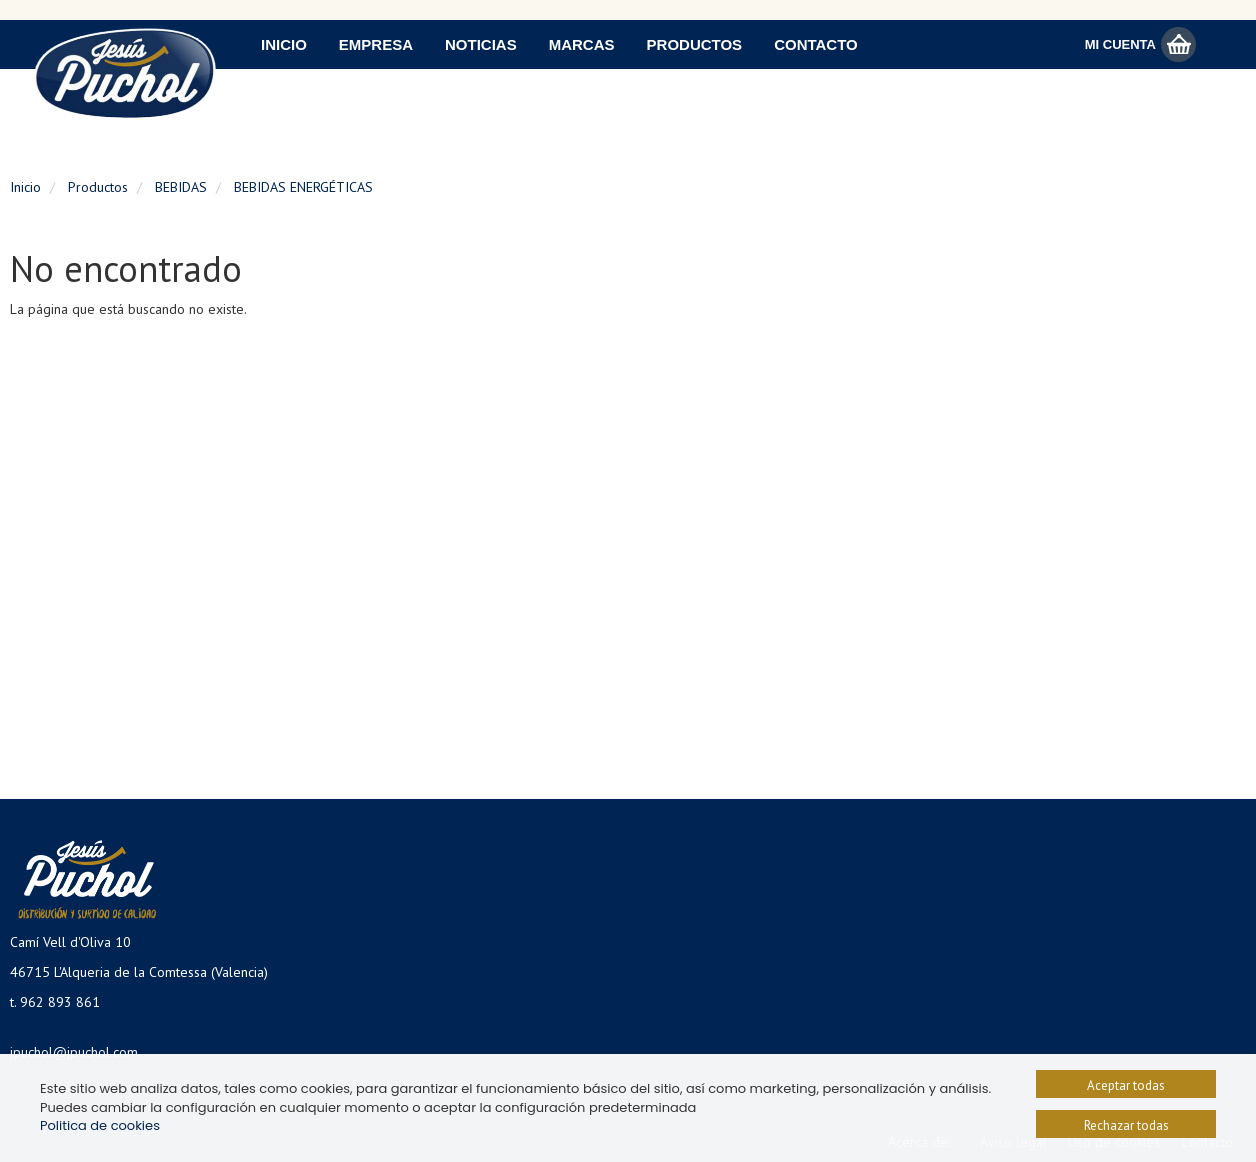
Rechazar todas (1126, 1125)
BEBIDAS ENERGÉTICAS (303, 187)
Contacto (816, 44)
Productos (695, 44)
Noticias (481, 44)
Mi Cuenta (1120, 44)
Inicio (284, 44)
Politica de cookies (100, 1125)
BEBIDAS (181, 187)
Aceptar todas (1126, 1085)
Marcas (582, 44)
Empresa (376, 44)
